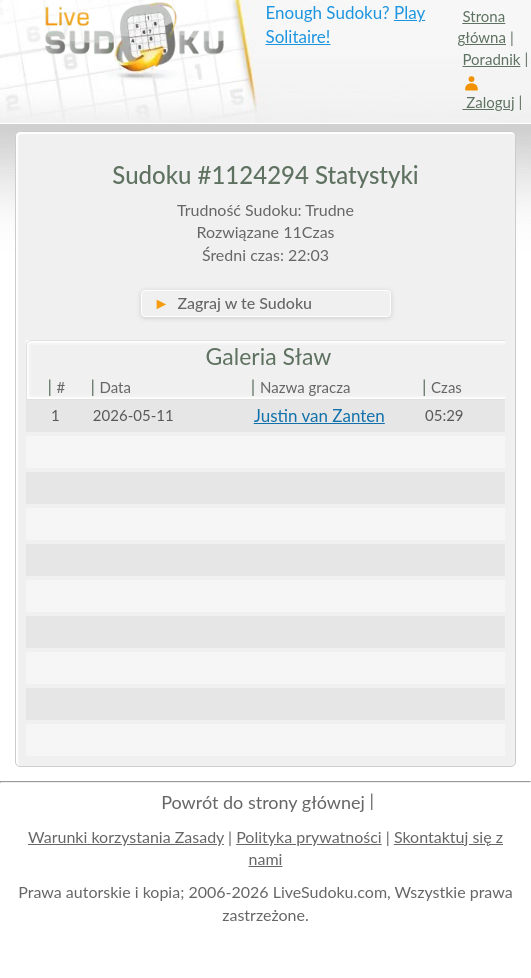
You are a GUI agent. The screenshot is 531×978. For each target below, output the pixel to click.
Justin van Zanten (319, 415)
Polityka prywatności (309, 836)
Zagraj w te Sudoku (233, 302)
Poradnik (492, 59)
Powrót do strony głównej (263, 802)
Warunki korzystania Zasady (126, 836)
